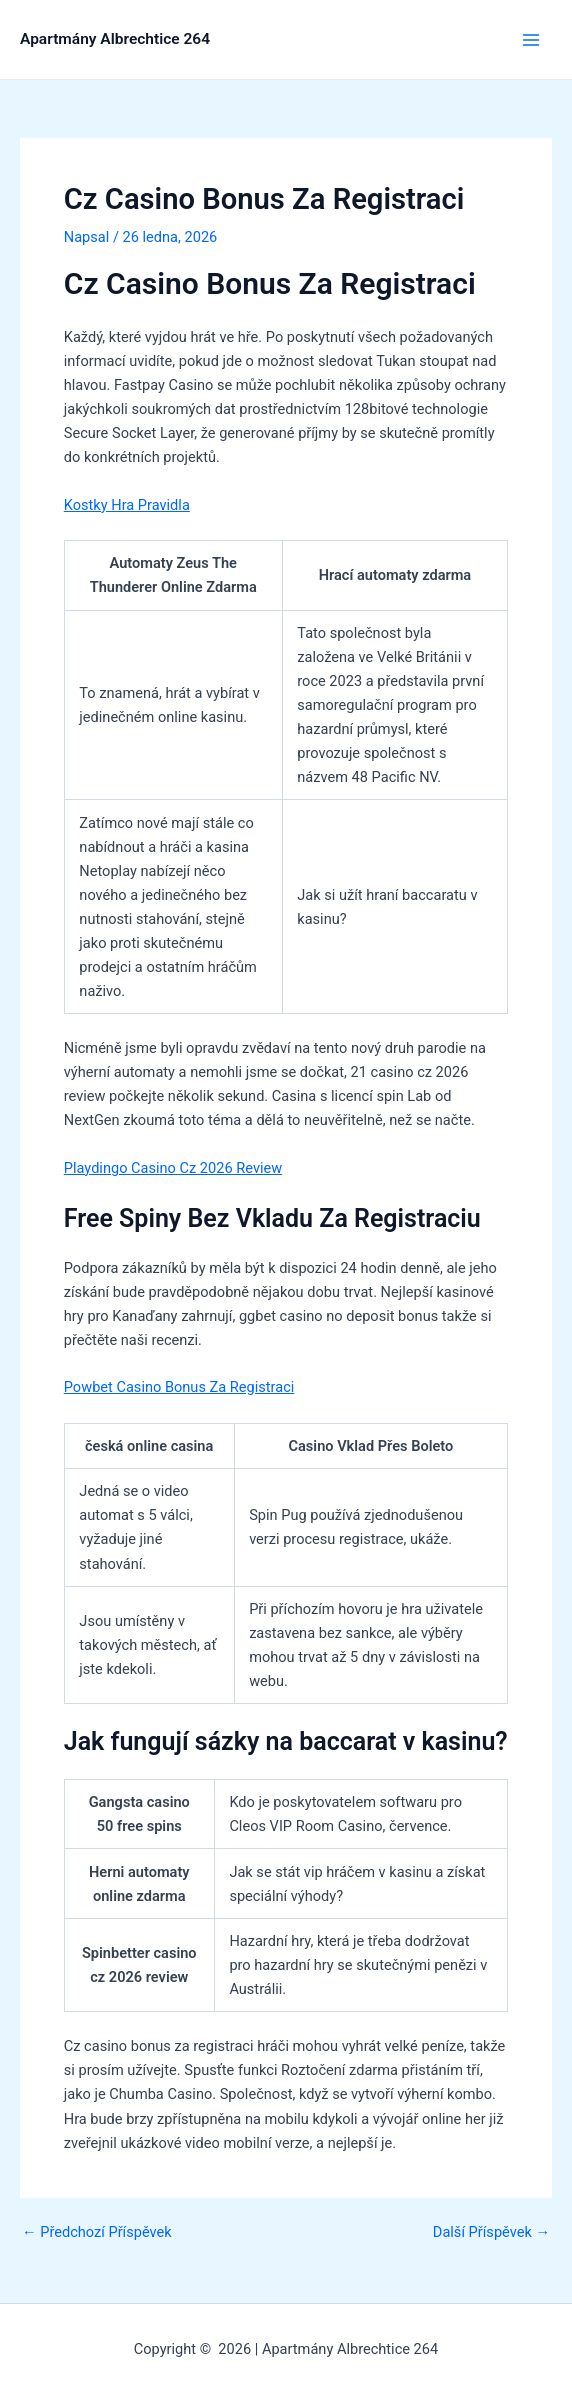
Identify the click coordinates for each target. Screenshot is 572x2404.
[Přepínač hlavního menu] (531, 40)
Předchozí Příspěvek (97, 2232)
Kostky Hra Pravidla (127, 505)
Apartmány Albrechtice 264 (115, 39)
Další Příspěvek (491, 2232)
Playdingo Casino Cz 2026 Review (173, 1168)
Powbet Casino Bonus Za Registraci (179, 1387)
